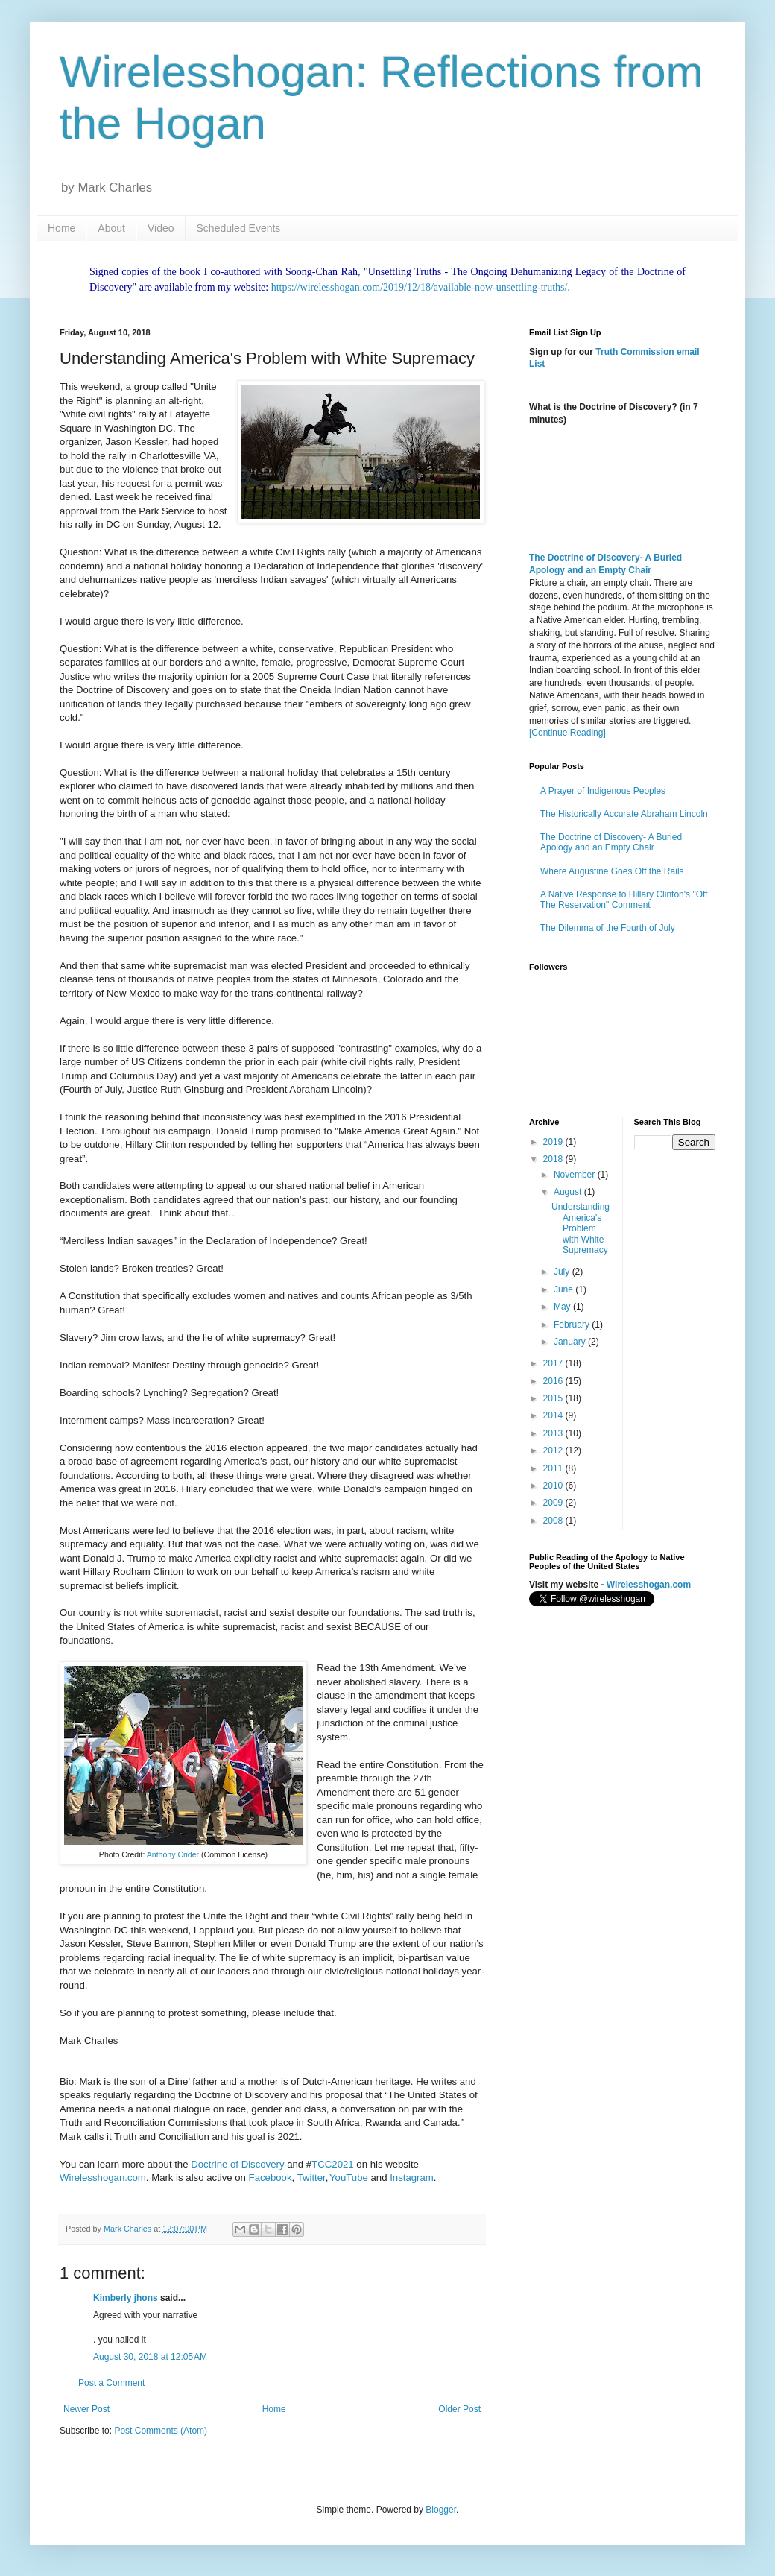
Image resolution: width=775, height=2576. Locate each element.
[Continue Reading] (567, 732)
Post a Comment (111, 2383)
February (573, 1324)
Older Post (459, 2409)
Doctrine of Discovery (237, 2164)
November (576, 1174)
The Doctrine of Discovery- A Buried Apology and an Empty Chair (611, 842)
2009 (554, 1502)
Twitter (311, 2177)
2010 (554, 1485)
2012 (554, 1450)
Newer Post (86, 2409)
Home (61, 228)
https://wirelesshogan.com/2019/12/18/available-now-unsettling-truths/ (419, 287)
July (563, 1271)
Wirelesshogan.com (103, 2177)
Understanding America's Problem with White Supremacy (580, 1228)
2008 (554, 1520)
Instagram (412, 2177)
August (569, 1192)
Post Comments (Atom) (160, 2430)
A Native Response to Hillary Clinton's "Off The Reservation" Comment (623, 899)
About (111, 228)
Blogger (441, 2509)
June (564, 1289)
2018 (554, 1159)
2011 (554, 1468)
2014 (554, 1415)
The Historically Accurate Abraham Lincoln (624, 814)
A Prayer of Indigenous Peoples (602, 791)
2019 (554, 1142)
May (563, 1306)
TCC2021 (333, 2164)
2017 (554, 1363)
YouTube (349, 2177)
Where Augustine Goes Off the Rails (612, 871)
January (571, 1341)
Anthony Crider (173, 1854)
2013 (554, 1433)
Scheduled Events (239, 228)
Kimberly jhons (125, 2298)
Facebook (270, 2177)
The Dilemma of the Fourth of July (607, 928)
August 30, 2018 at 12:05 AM (150, 2357)
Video (161, 228)
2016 (554, 1381)
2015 (554, 1398)
